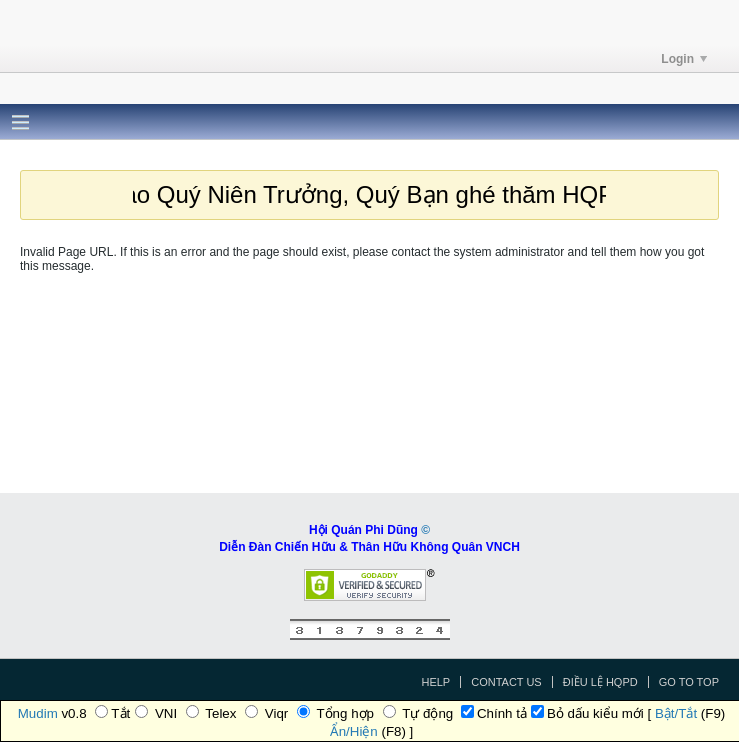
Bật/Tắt (676, 713)
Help (435, 682)
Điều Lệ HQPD (600, 682)
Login (684, 59)
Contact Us (506, 682)
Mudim (38, 713)
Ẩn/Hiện (354, 731)
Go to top (689, 682)
